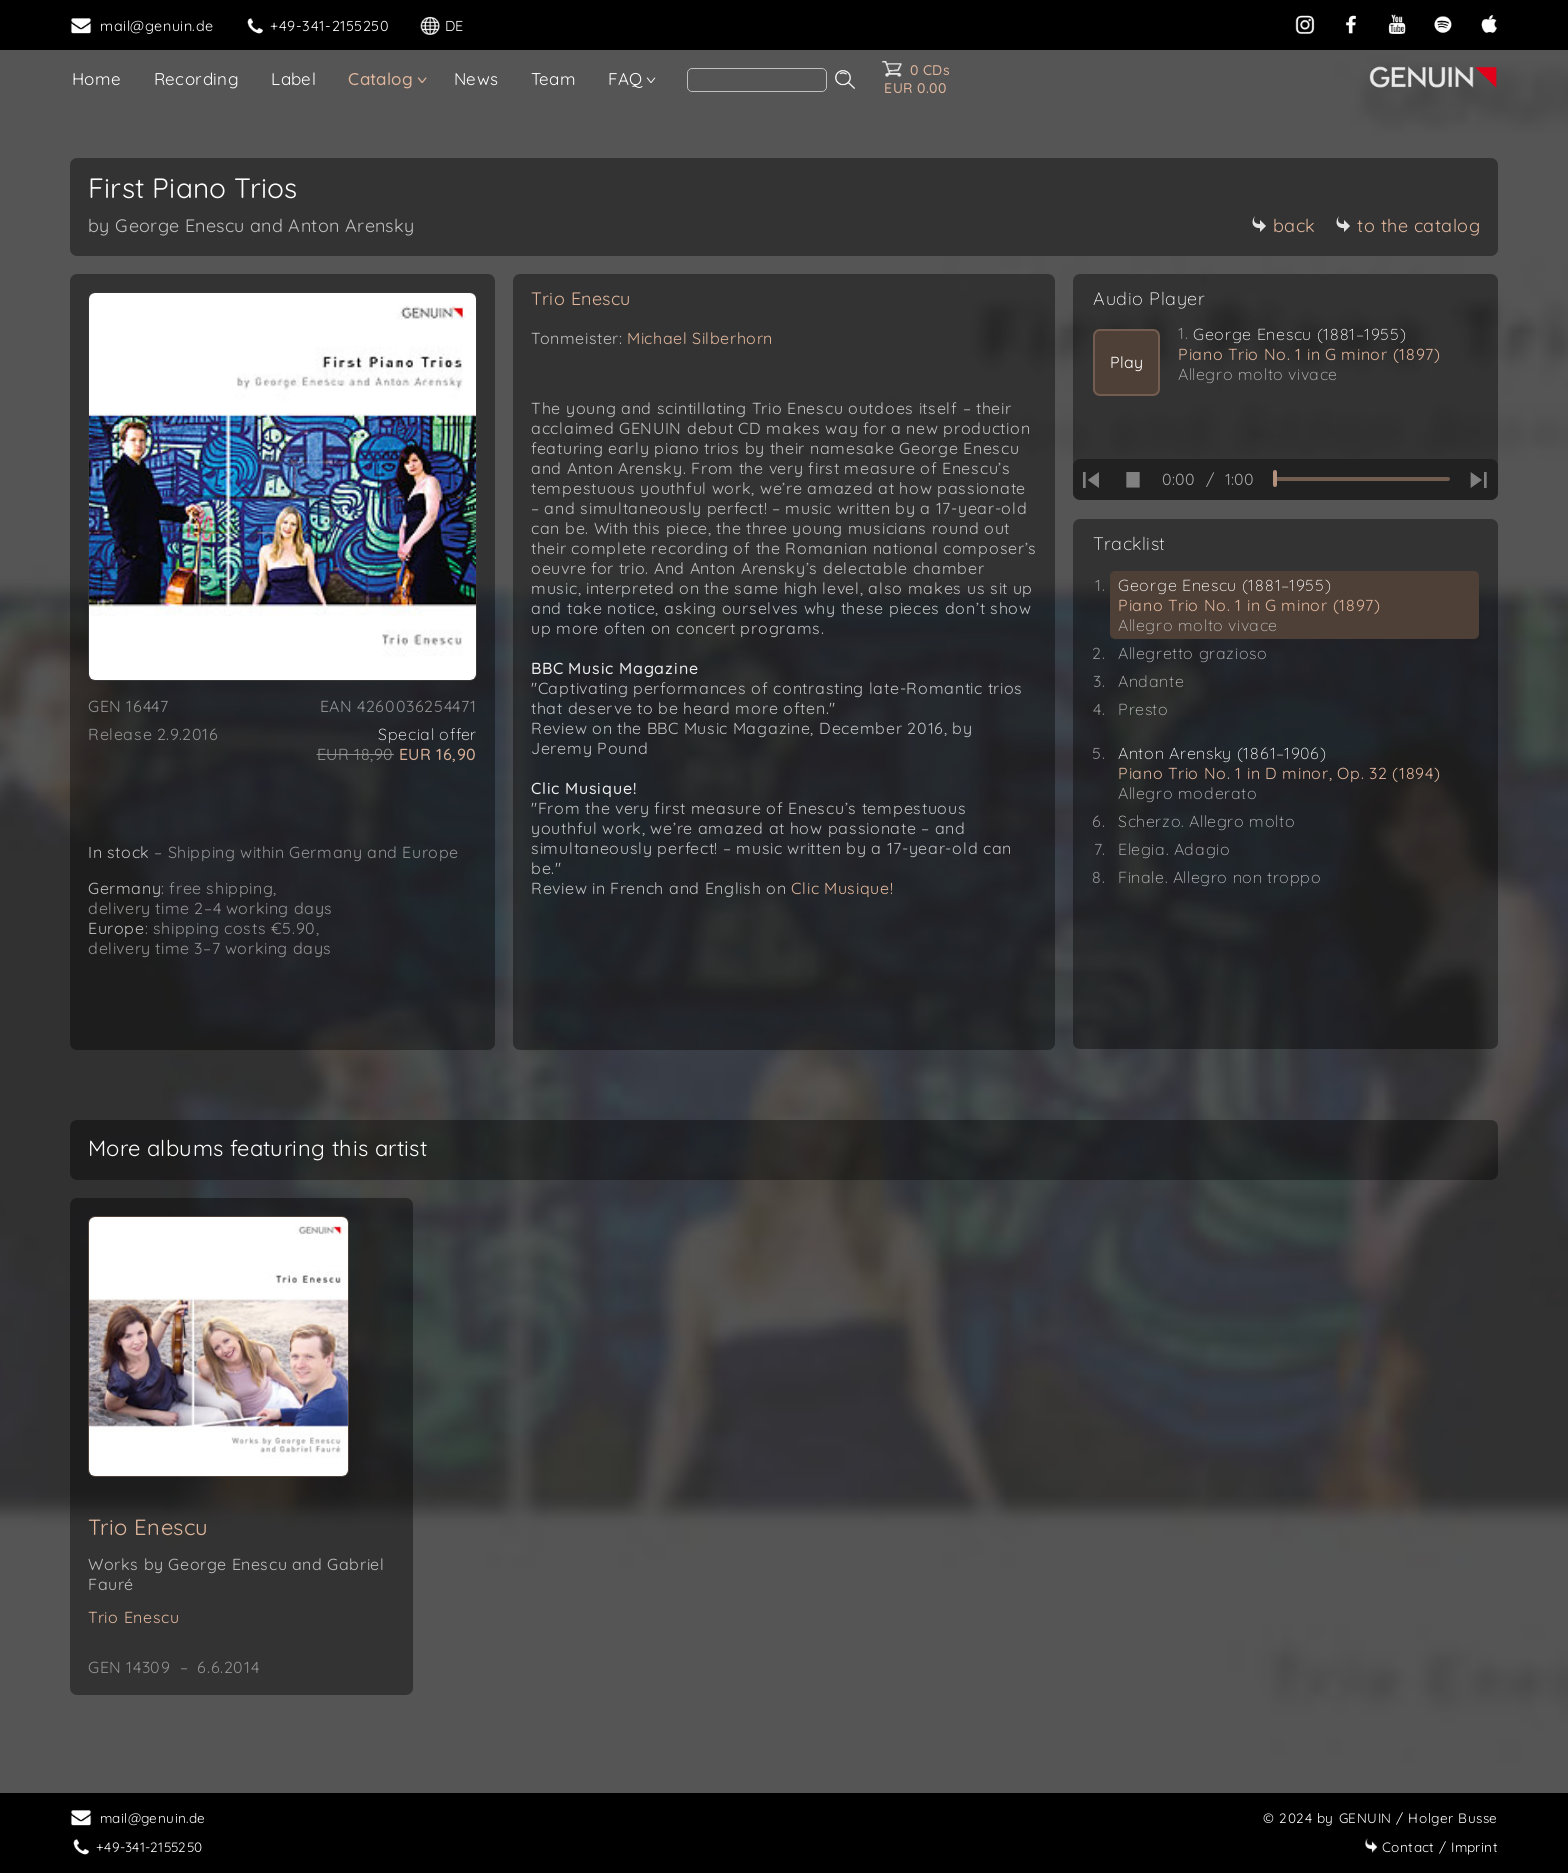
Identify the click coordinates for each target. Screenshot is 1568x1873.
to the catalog (1407, 225)
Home (97, 78)
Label (293, 78)
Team (554, 78)
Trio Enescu (581, 298)
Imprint (1431, 1846)
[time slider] (1361, 479)
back (1283, 225)
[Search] (757, 80)
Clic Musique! (842, 888)
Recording (197, 78)
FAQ (625, 78)
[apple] (1489, 24)
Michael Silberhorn (700, 338)
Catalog (380, 78)
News (476, 78)
